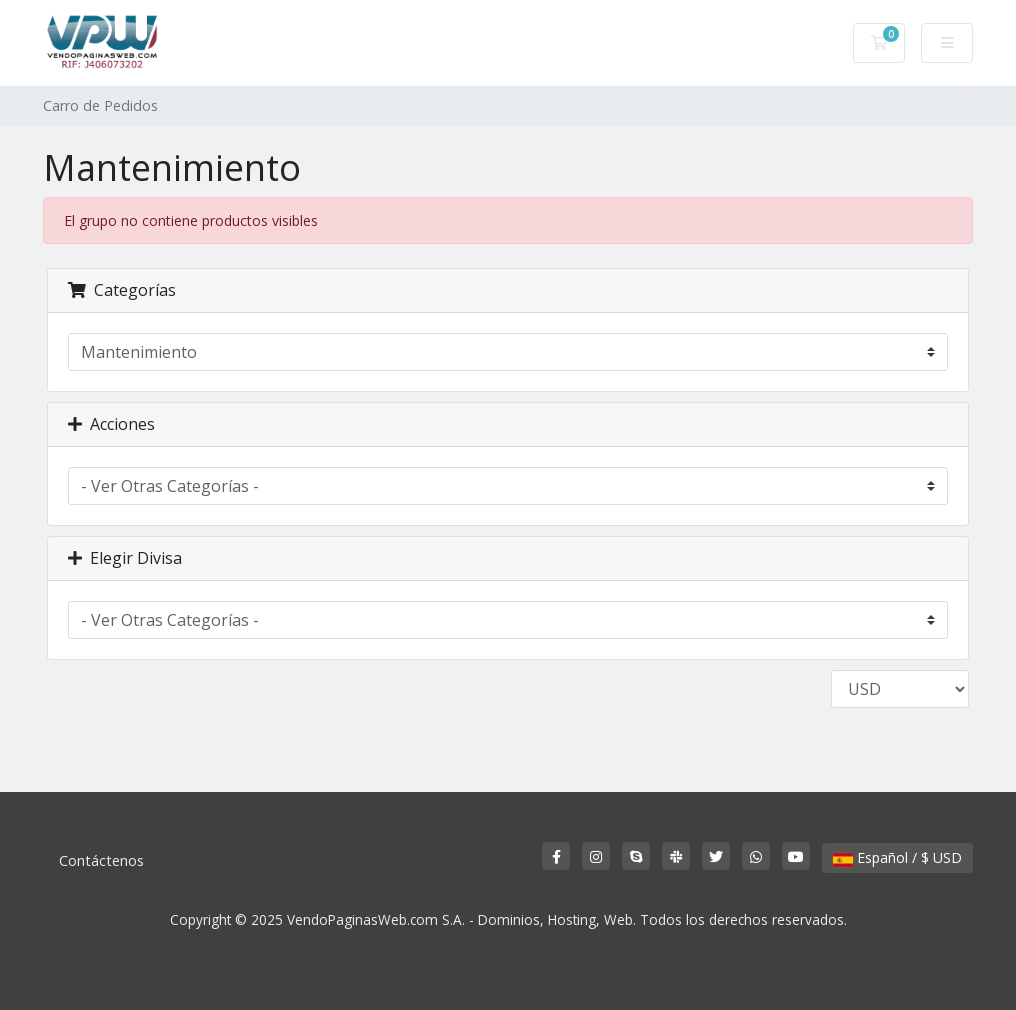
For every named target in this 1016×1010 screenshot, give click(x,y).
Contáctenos (101, 860)
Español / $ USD (897, 857)
